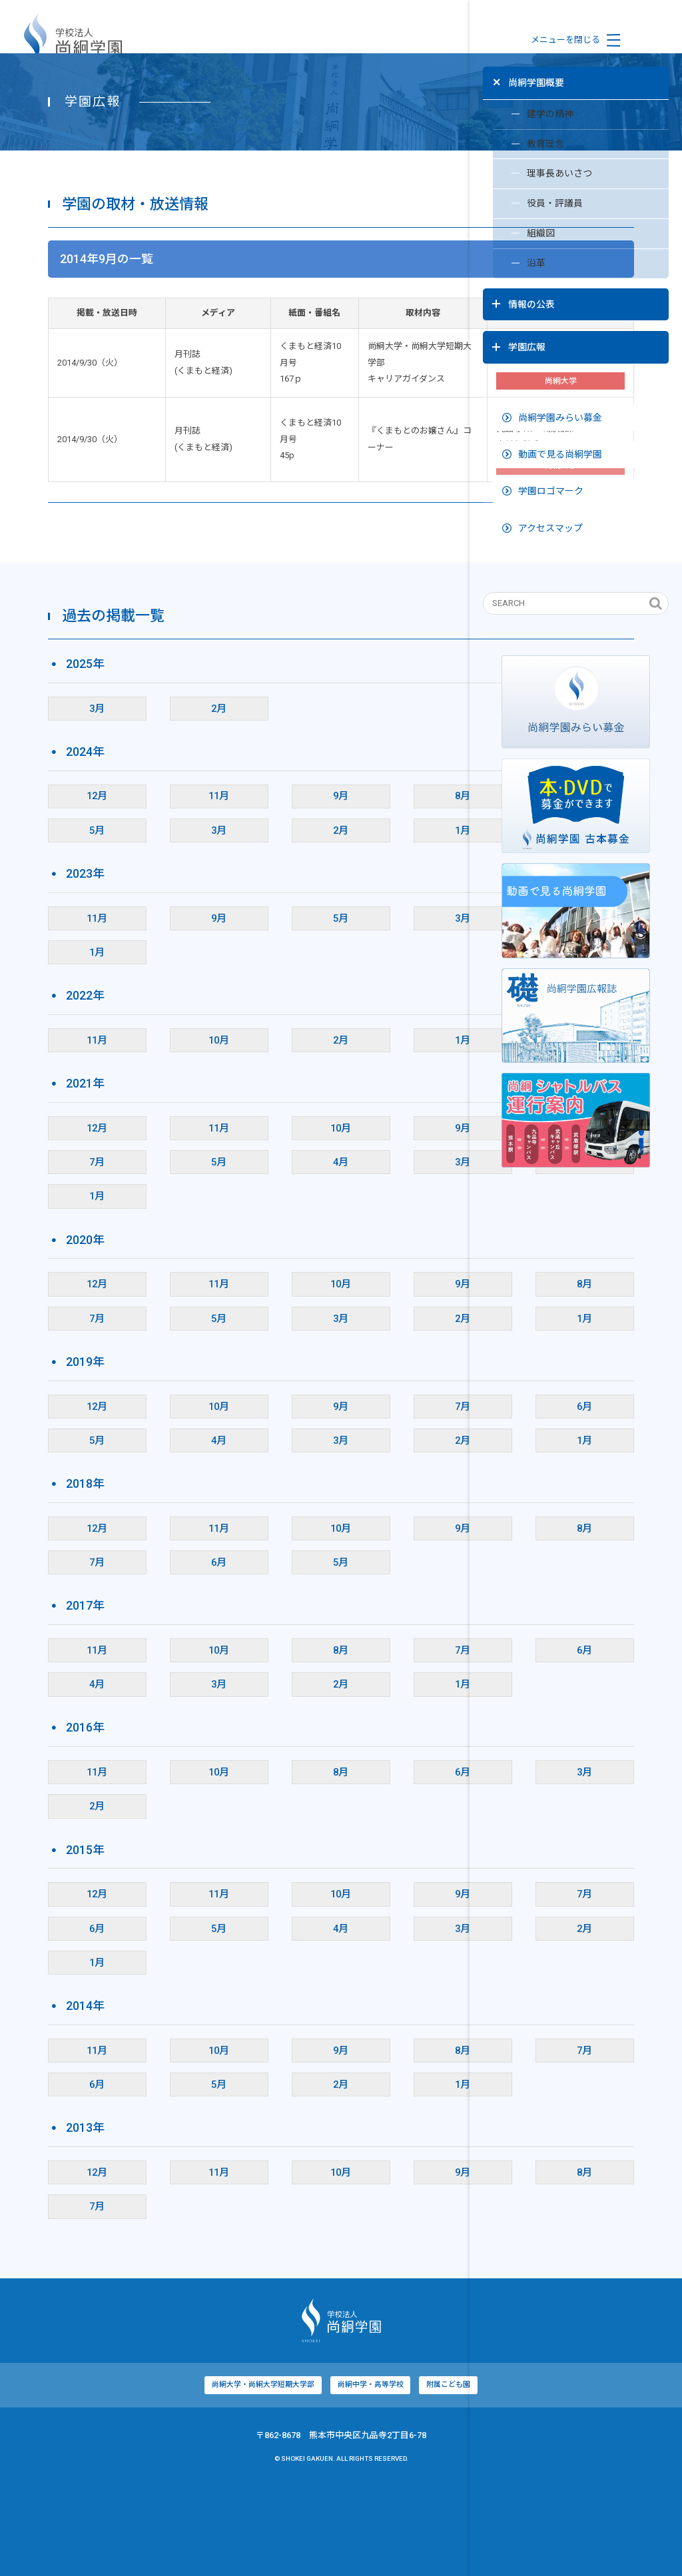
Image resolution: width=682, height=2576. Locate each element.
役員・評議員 (527, 205)
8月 (322, 888)
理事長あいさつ (532, 173)
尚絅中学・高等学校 (264, 2475)
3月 (59, 800)
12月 (59, 888)
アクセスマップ (542, 496)
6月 (410, 888)
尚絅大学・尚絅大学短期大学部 (155, 2475)
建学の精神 (523, 111)
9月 (234, 888)
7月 (59, 1253)
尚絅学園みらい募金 (551, 385)
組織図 (513, 236)
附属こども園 (343, 2475)
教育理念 (518, 142)
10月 (147, 1131)
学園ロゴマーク (542, 459)
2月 (147, 800)
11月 (147, 888)
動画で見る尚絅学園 (551, 422)
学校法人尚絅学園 (73, 40)
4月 (234, 1253)
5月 (59, 922)
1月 (322, 922)
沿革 (509, 267)
